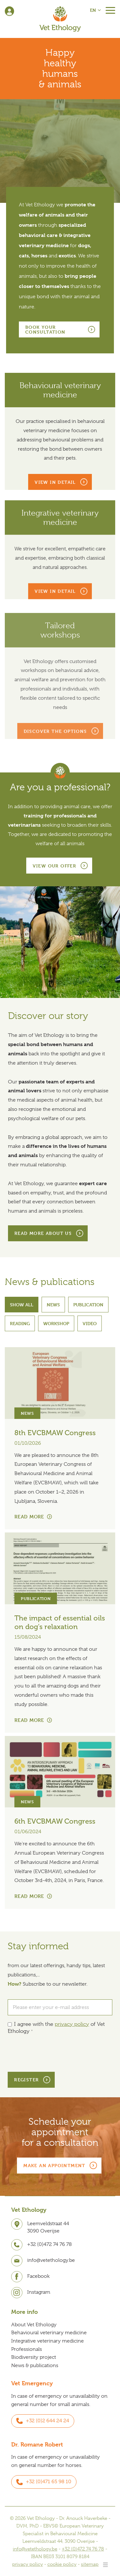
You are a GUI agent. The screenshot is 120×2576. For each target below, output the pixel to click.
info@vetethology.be (35, 2549)
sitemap (90, 2564)
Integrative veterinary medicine (47, 2341)
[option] (60, 151)
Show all (21, 1304)
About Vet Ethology (34, 2325)
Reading (20, 1323)
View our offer (54, 865)
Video (90, 1323)
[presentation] (56, 2053)
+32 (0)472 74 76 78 (83, 2549)
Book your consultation (45, 329)
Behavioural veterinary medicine (49, 2333)
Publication (88, 1304)
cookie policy (61, 2564)
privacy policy (72, 2024)
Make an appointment (54, 2165)
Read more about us (43, 1233)
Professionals (26, 2349)
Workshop (56, 1323)
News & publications (34, 2365)
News (53, 1304)
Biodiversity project (33, 2357)
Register (26, 2079)
